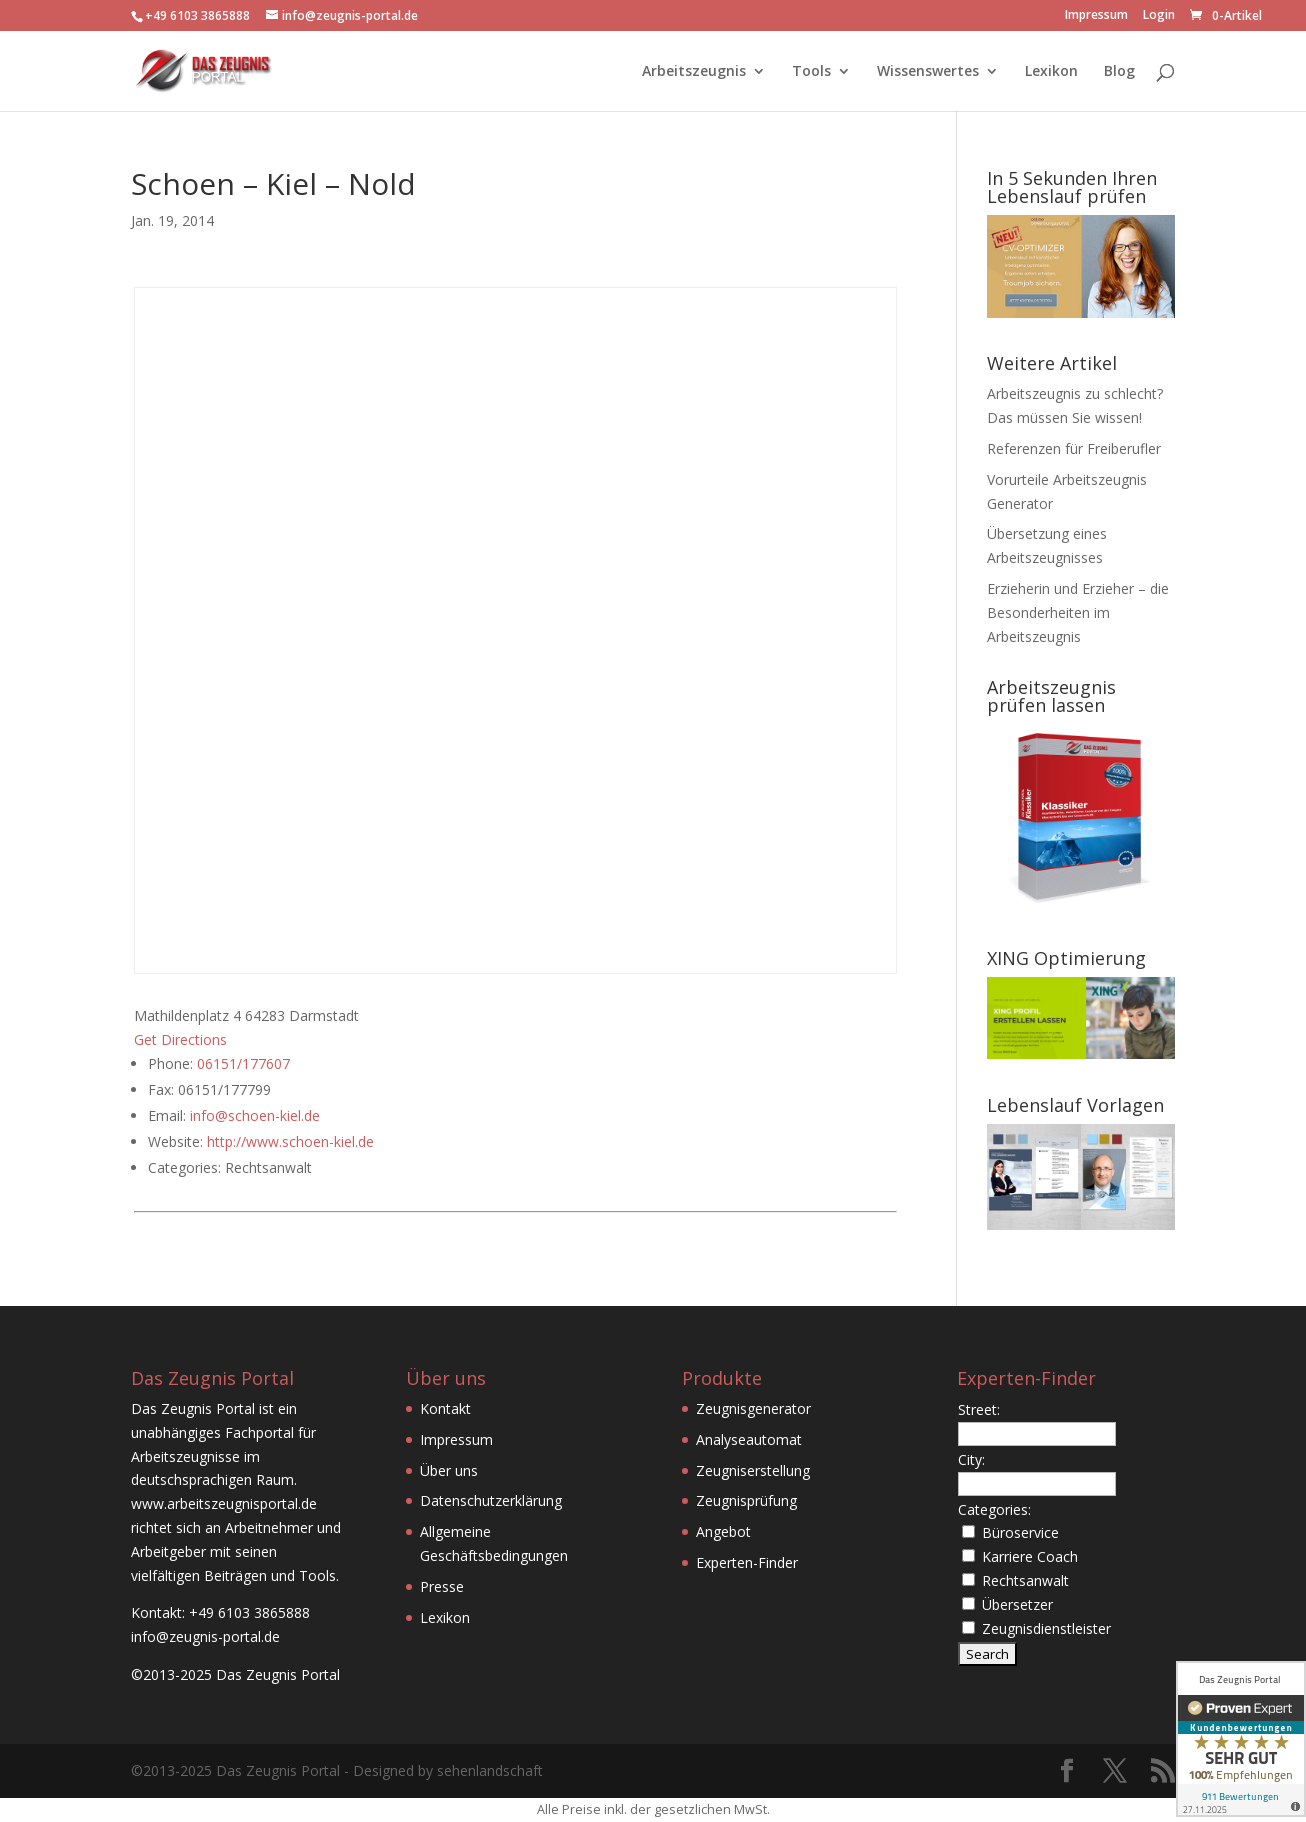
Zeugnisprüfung (746, 1500)
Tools (811, 72)
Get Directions (180, 1039)
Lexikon (1051, 72)
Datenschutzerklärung (491, 1500)
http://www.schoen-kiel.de (290, 1141)
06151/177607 (243, 1063)
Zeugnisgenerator (753, 1408)
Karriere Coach (1030, 1556)
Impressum (1096, 16)
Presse (442, 1586)
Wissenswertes (928, 72)
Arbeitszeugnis (694, 72)
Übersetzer (1017, 1604)
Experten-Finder (747, 1562)
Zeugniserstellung (753, 1470)
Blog (1119, 72)
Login (1159, 16)
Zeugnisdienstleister (1046, 1628)
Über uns (449, 1470)
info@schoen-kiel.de (255, 1115)
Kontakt (445, 1408)
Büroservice (1020, 1532)
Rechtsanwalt (1025, 1580)
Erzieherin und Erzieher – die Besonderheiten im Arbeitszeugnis (1078, 612)
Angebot (723, 1531)
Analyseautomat (749, 1439)
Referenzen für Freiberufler (1074, 448)
